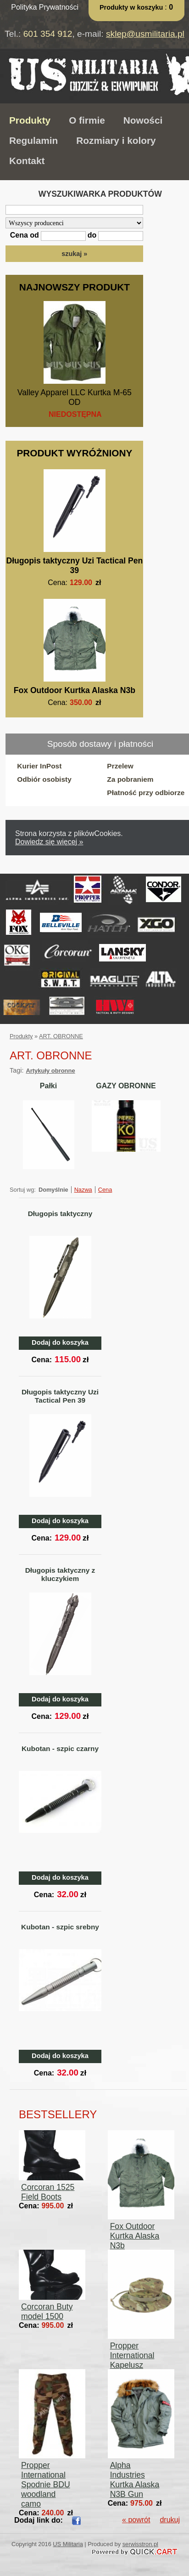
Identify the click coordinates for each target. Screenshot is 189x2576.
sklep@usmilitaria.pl (145, 34)
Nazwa (83, 1189)
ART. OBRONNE (61, 1036)
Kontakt (26, 160)
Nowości (143, 120)
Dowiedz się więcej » (49, 842)
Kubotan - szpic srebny (60, 1927)
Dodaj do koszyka (60, 1342)
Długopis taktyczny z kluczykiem (60, 1574)
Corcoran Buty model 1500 (46, 2311)
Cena (105, 1189)
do (92, 235)
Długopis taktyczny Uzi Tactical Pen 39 (74, 565)
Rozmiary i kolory (116, 140)
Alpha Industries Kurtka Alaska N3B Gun (135, 2480)
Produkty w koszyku (132, 7)
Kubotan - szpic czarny (60, 1748)
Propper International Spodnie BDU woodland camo (45, 2484)
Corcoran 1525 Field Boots (47, 2192)
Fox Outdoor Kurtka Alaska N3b (74, 690)
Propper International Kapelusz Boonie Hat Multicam (132, 2365)
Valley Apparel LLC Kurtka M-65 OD (74, 397)
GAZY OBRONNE (126, 1086)
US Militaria (68, 2544)
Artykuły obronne (50, 1070)
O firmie (87, 120)
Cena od (24, 235)
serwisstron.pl (140, 2544)
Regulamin (33, 140)
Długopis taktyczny (60, 1213)
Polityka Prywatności (44, 7)
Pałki (48, 1086)
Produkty (29, 120)
